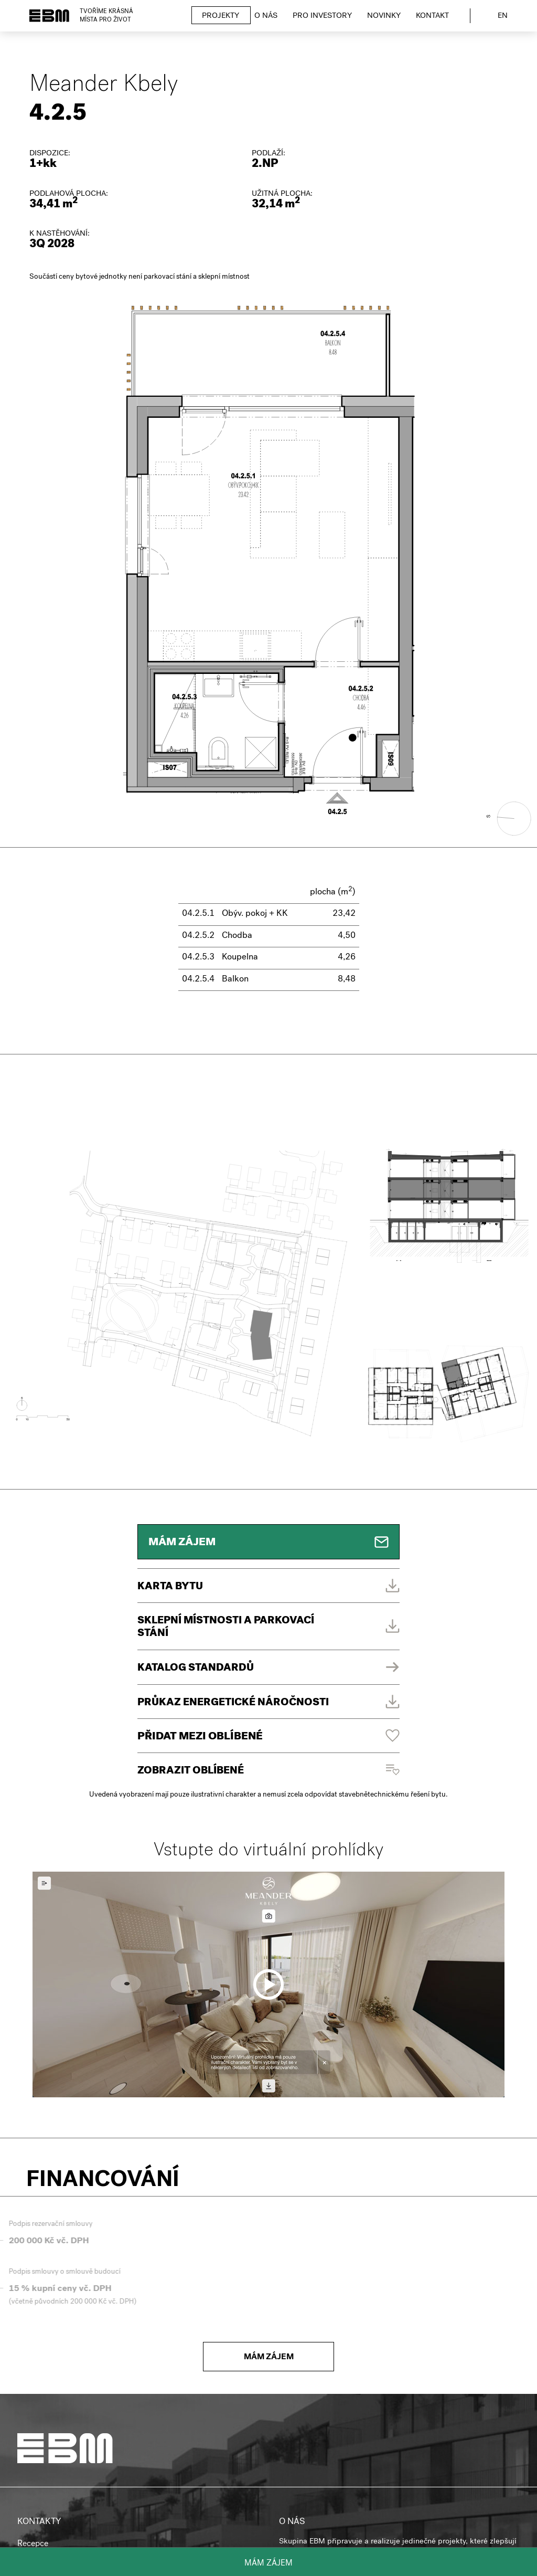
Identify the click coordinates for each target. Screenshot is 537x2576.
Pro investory (322, 16)
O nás (265, 16)
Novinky (384, 16)
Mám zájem (268, 2564)
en (503, 16)
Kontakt (432, 16)
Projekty (220, 16)
